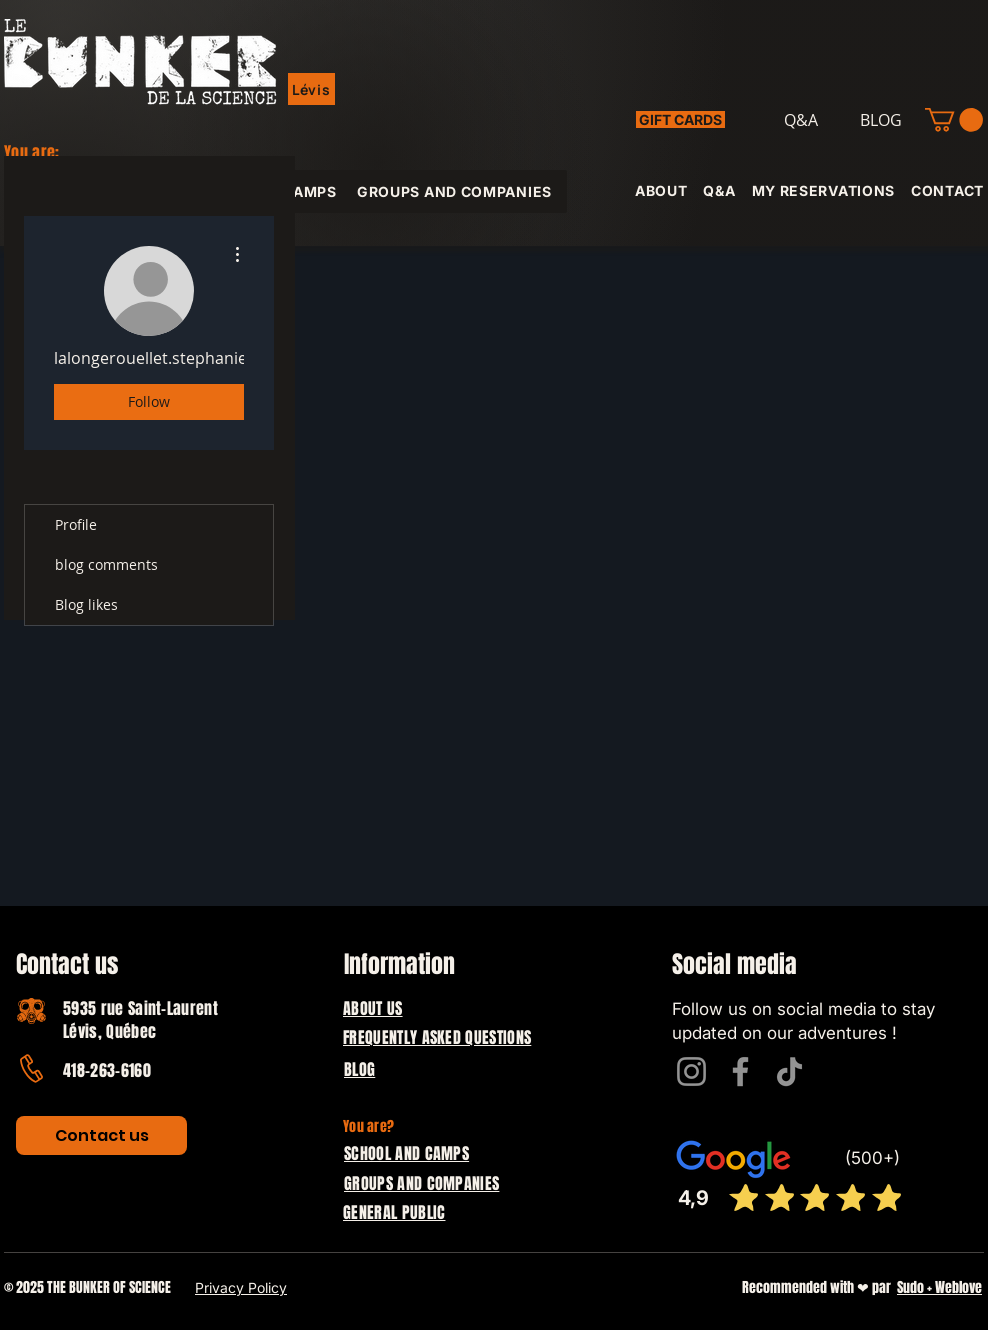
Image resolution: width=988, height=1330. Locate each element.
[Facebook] (740, 1071)
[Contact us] (101, 1135)
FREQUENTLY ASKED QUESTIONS (437, 1037)
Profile (76, 524)
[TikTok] (789, 1071)
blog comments (106, 564)
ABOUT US (373, 1008)
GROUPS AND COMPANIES (421, 1183)
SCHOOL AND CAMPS (406, 1153)
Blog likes (86, 604)
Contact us (67, 964)
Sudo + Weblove (939, 1287)
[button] (311, 89)
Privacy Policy (241, 1287)
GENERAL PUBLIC (394, 1212)
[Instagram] (691, 1071)
